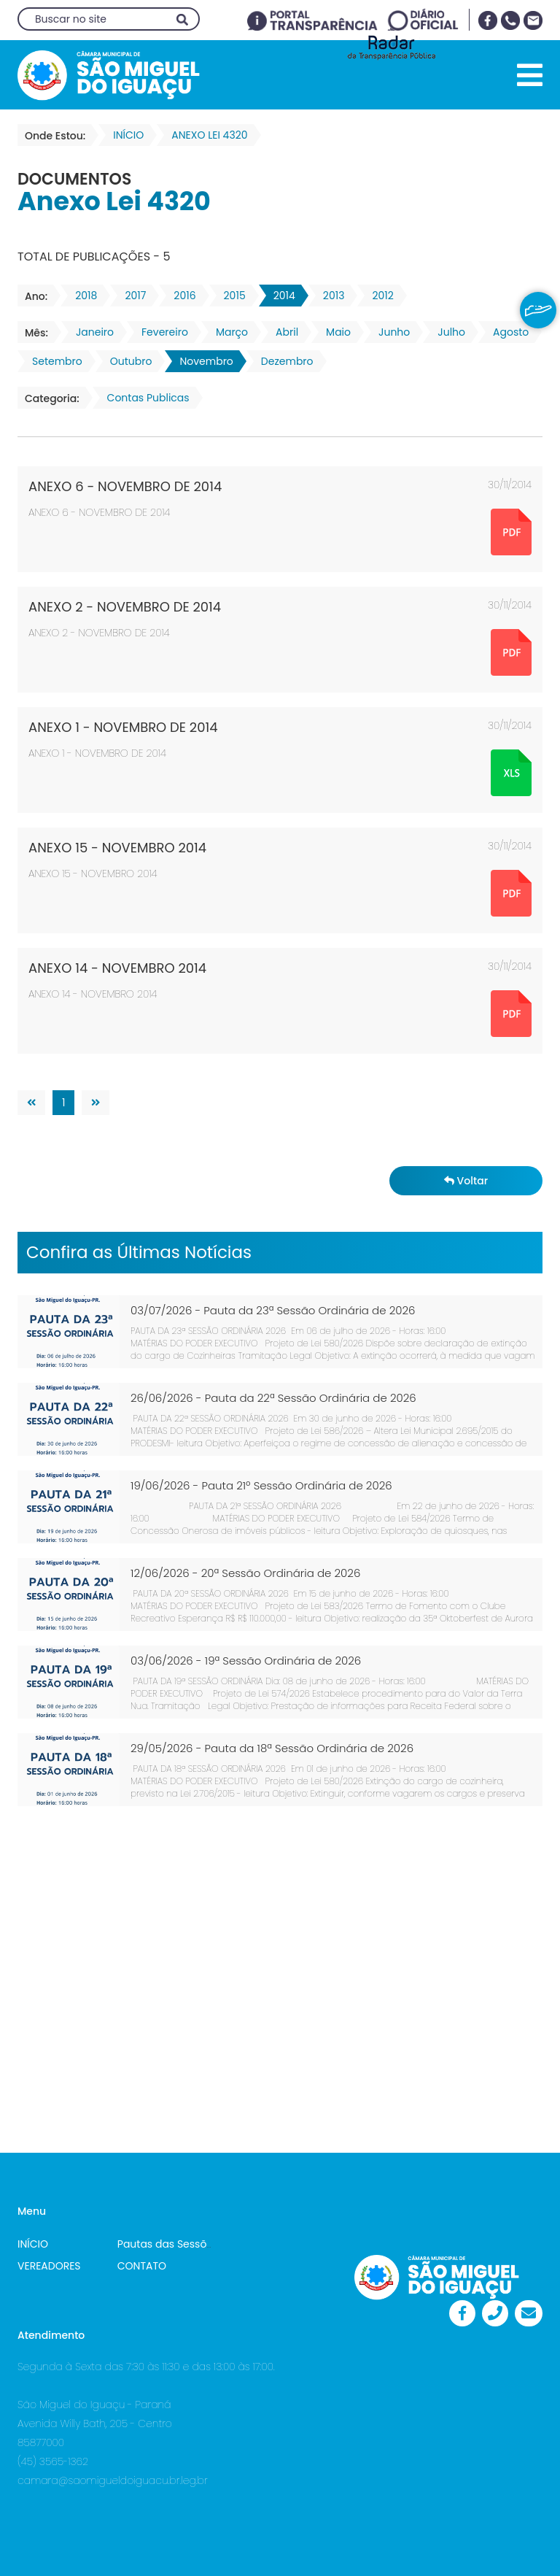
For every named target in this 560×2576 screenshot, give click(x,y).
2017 (131, 295)
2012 (378, 295)
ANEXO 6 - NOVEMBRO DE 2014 (125, 486)
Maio (334, 332)
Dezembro (282, 361)
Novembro (201, 361)
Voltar (466, 1180)
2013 (329, 295)
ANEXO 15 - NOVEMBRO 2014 (117, 847)
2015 (230, 295)
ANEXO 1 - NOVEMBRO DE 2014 (123, 727)
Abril (282, 332)
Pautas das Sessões (168, 2244)
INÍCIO (33, 2244)
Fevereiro (160, 332)
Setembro (53, 361)
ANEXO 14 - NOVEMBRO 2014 (117, 968)
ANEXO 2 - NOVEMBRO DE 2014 (124, 607)
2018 (82, 295)
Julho (447, 332)
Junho (390, 332)
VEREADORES (49, 2266)
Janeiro (90, 332)
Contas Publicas (144, 398)
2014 (280, 295)
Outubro (127, 361)
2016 (180, 295)
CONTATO (141, 2266)
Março (227, 332)
